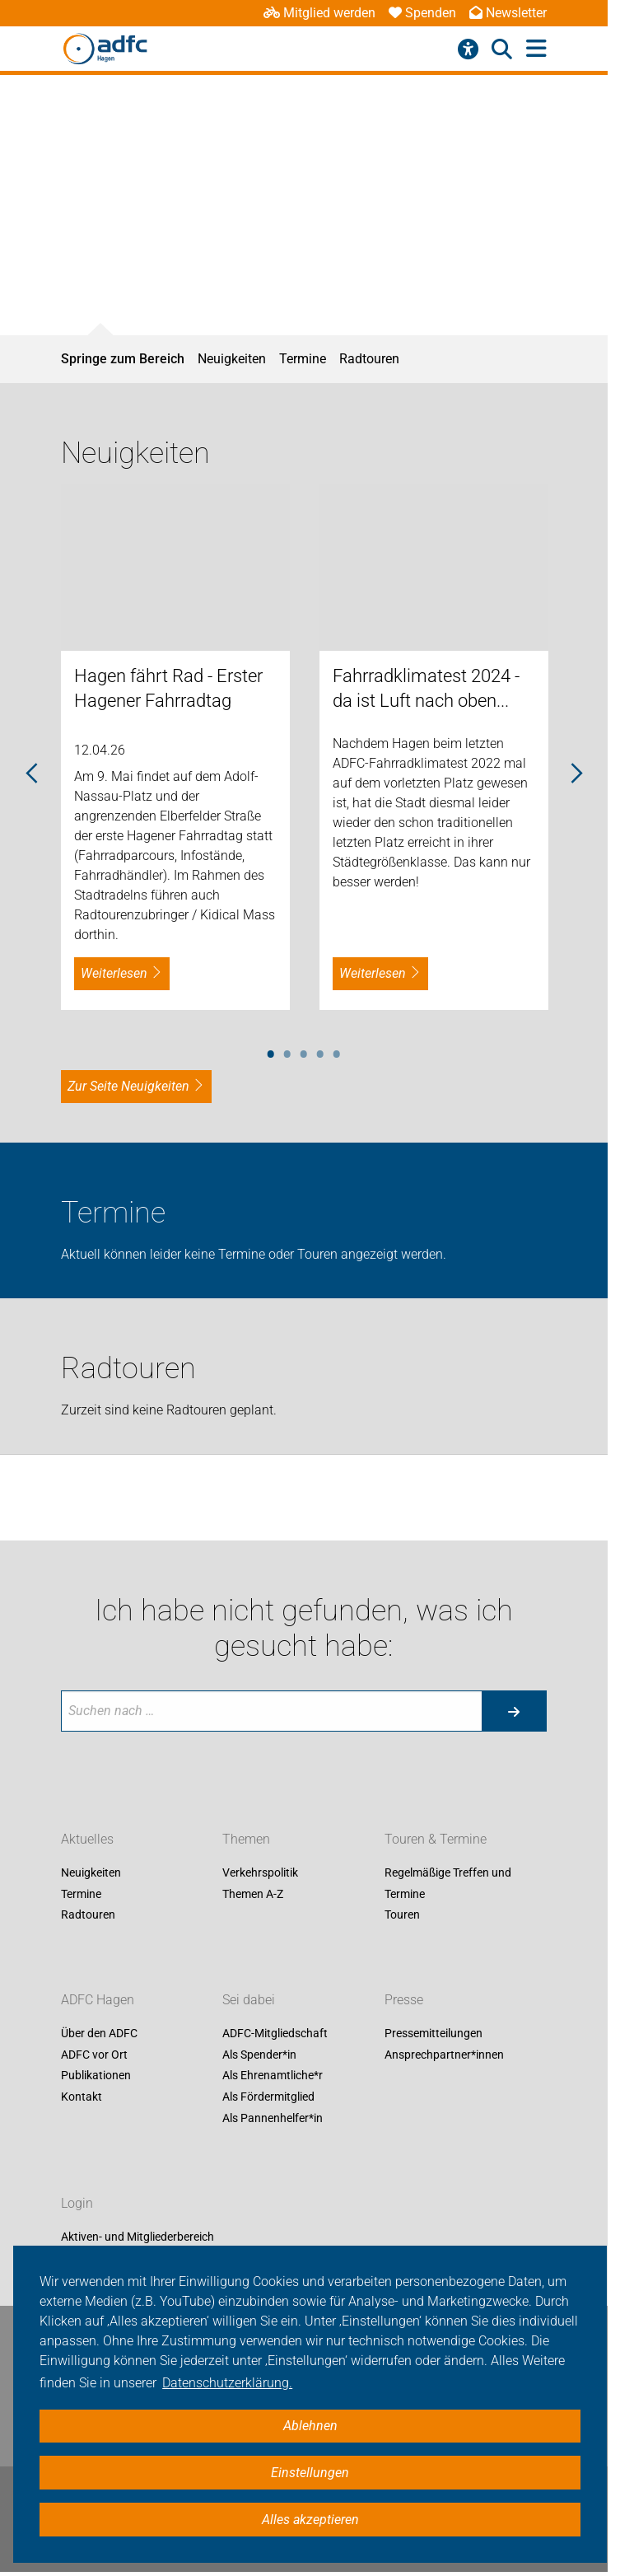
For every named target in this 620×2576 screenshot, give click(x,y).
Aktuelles (87, 1839)
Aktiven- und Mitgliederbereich (137, 2236)
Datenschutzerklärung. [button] (227, 2383)
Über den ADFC (99, 2034)
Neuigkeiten (232, 359)
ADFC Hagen (97, 2000)
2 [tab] (287, 1051)
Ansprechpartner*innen (444, 2054)
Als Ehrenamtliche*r (272, 2076)
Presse (404, 2000)
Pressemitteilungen (433, 2034)
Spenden (422, 13)
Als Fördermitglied (268, 2096)
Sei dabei (248, 2000)
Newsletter (508, 13)
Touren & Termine (436, 1839)
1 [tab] (271, 1051)
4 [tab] (320, 1051)
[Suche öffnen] (502, 49)
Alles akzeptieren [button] (310, 2519)
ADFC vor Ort (94, 2054)
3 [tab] (304, 1051)
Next (575, 774)
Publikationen (96, 2076)
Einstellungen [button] (310, 2472)
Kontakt (81, 2096)
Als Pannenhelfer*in (272, 2118)
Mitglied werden (319, 13)
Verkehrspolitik (260, 1872)
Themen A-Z (252, 1893)
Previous (32, 774)
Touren (402, 1915)
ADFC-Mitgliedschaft (275, 2034)
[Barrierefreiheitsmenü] (468, 49)
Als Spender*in (259, 2054)
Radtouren (369, 359)
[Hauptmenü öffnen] (536, 49)
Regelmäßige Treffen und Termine (448, 1883)
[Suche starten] (514, 1711)
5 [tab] (337, 1051)
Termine (302, 359)
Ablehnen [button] (310, 2425)
